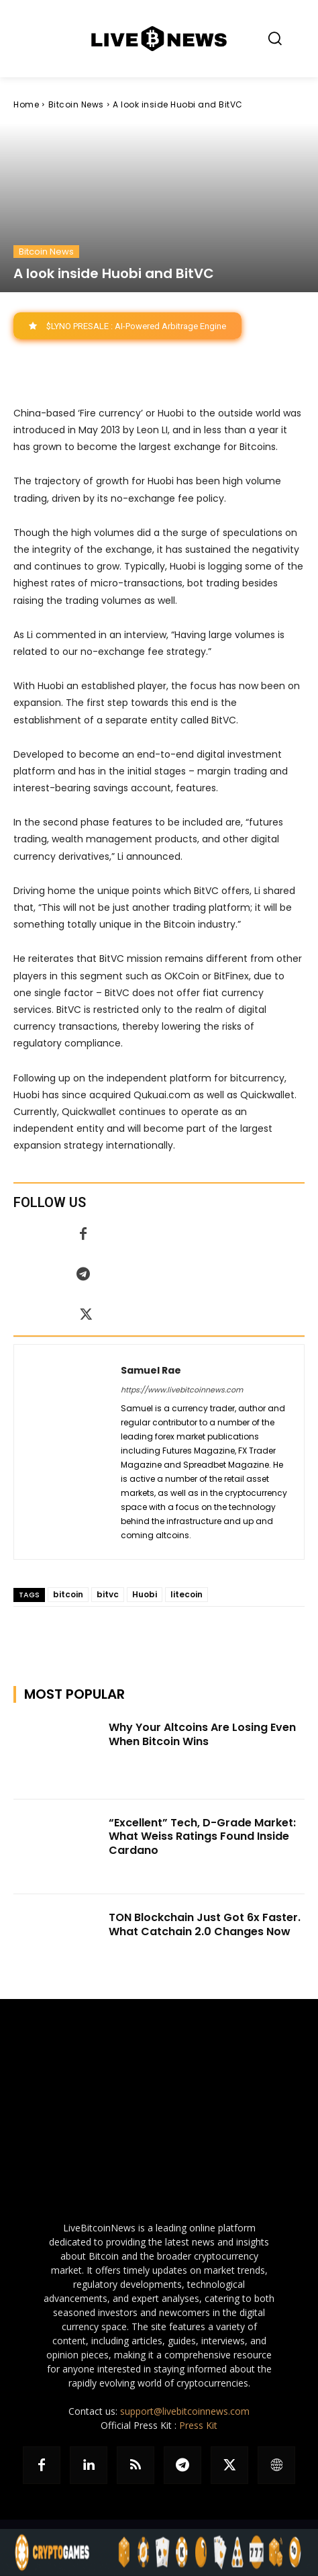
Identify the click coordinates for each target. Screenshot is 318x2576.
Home (26, 104)
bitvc (108, 1594)
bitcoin (68, 1594)
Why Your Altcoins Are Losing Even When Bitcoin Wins (202, 1734)
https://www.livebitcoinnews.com (182, 1389)
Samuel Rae (151, 1370)
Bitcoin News (76, 104)
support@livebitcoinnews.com (185, 2411)
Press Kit (198, 2425)
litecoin (186, 1594)
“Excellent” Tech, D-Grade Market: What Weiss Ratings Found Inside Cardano (202, 1837)
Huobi (144, 1594)
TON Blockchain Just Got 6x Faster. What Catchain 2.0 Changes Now (205, 1924)
